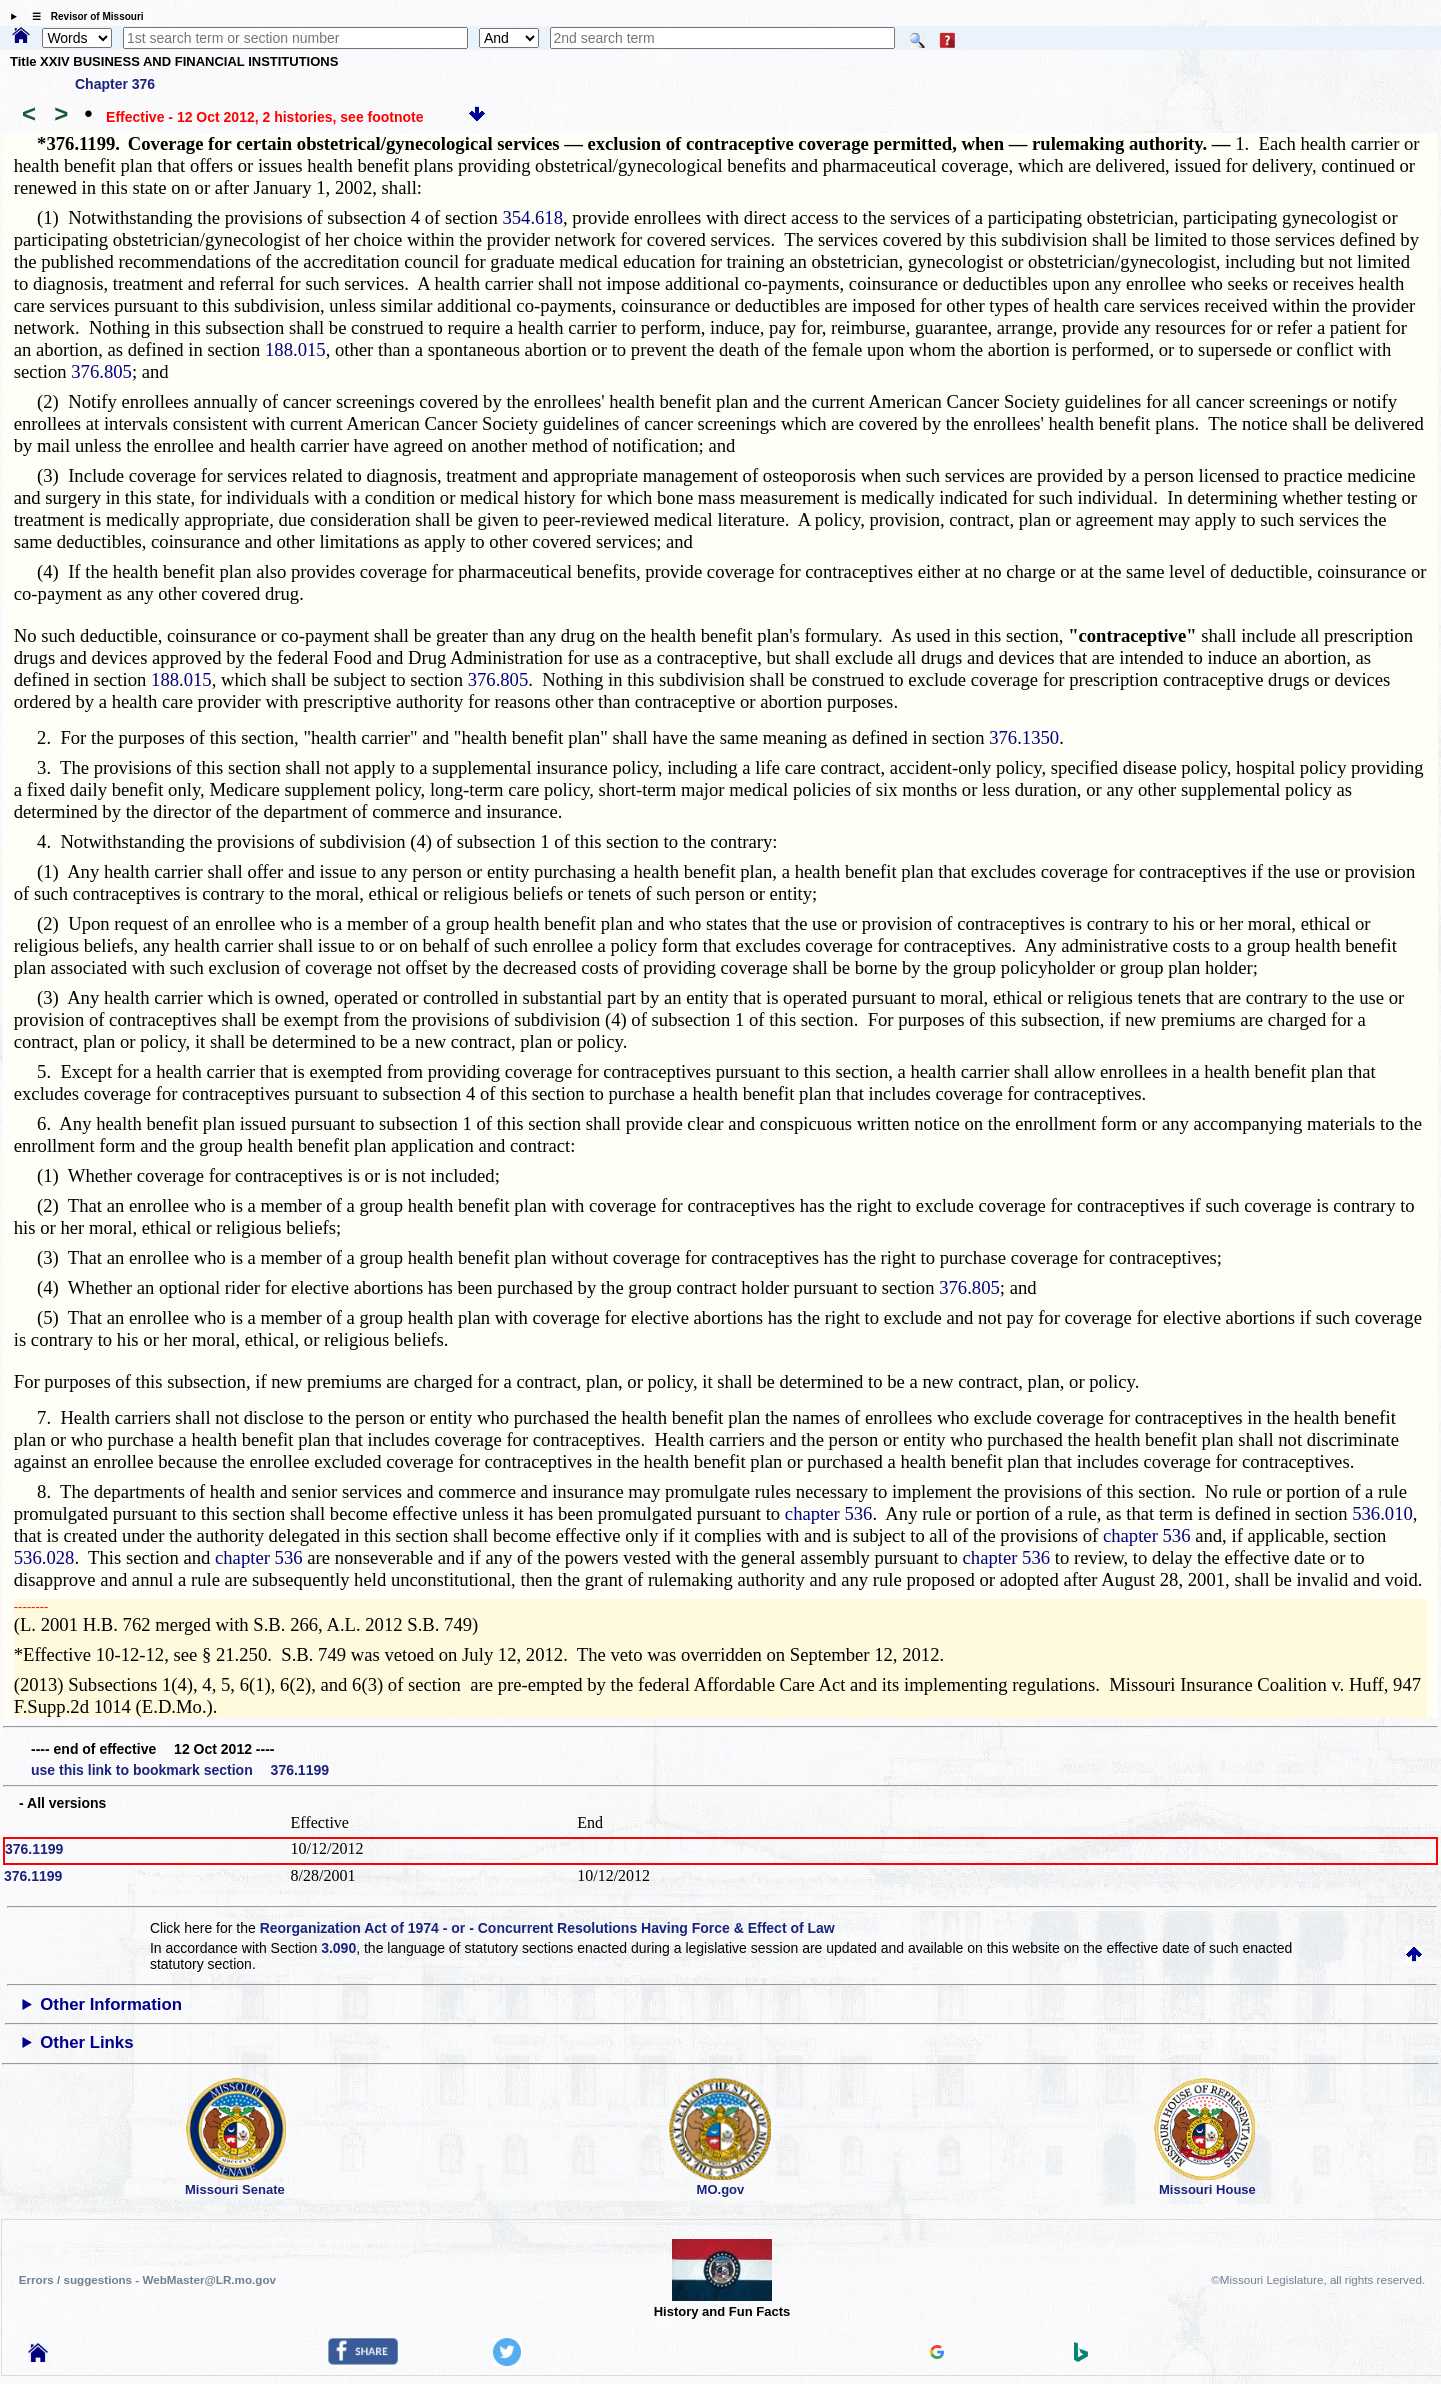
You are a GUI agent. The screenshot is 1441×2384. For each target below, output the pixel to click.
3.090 (338, 1948)
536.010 (1382, 1513)
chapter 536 (829, 1513)
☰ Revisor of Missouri (83, 16)
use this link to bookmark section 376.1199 (180, 1770)
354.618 (532, 217)
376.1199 (34, 1849)
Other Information (111, 2004)
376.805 (101, 371)
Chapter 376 (115, 84)
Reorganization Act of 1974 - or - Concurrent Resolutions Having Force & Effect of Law (547, 1928)
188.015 (295, 349)
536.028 (44, 1557)
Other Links (86, 2042)
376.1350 (1024, 737)
